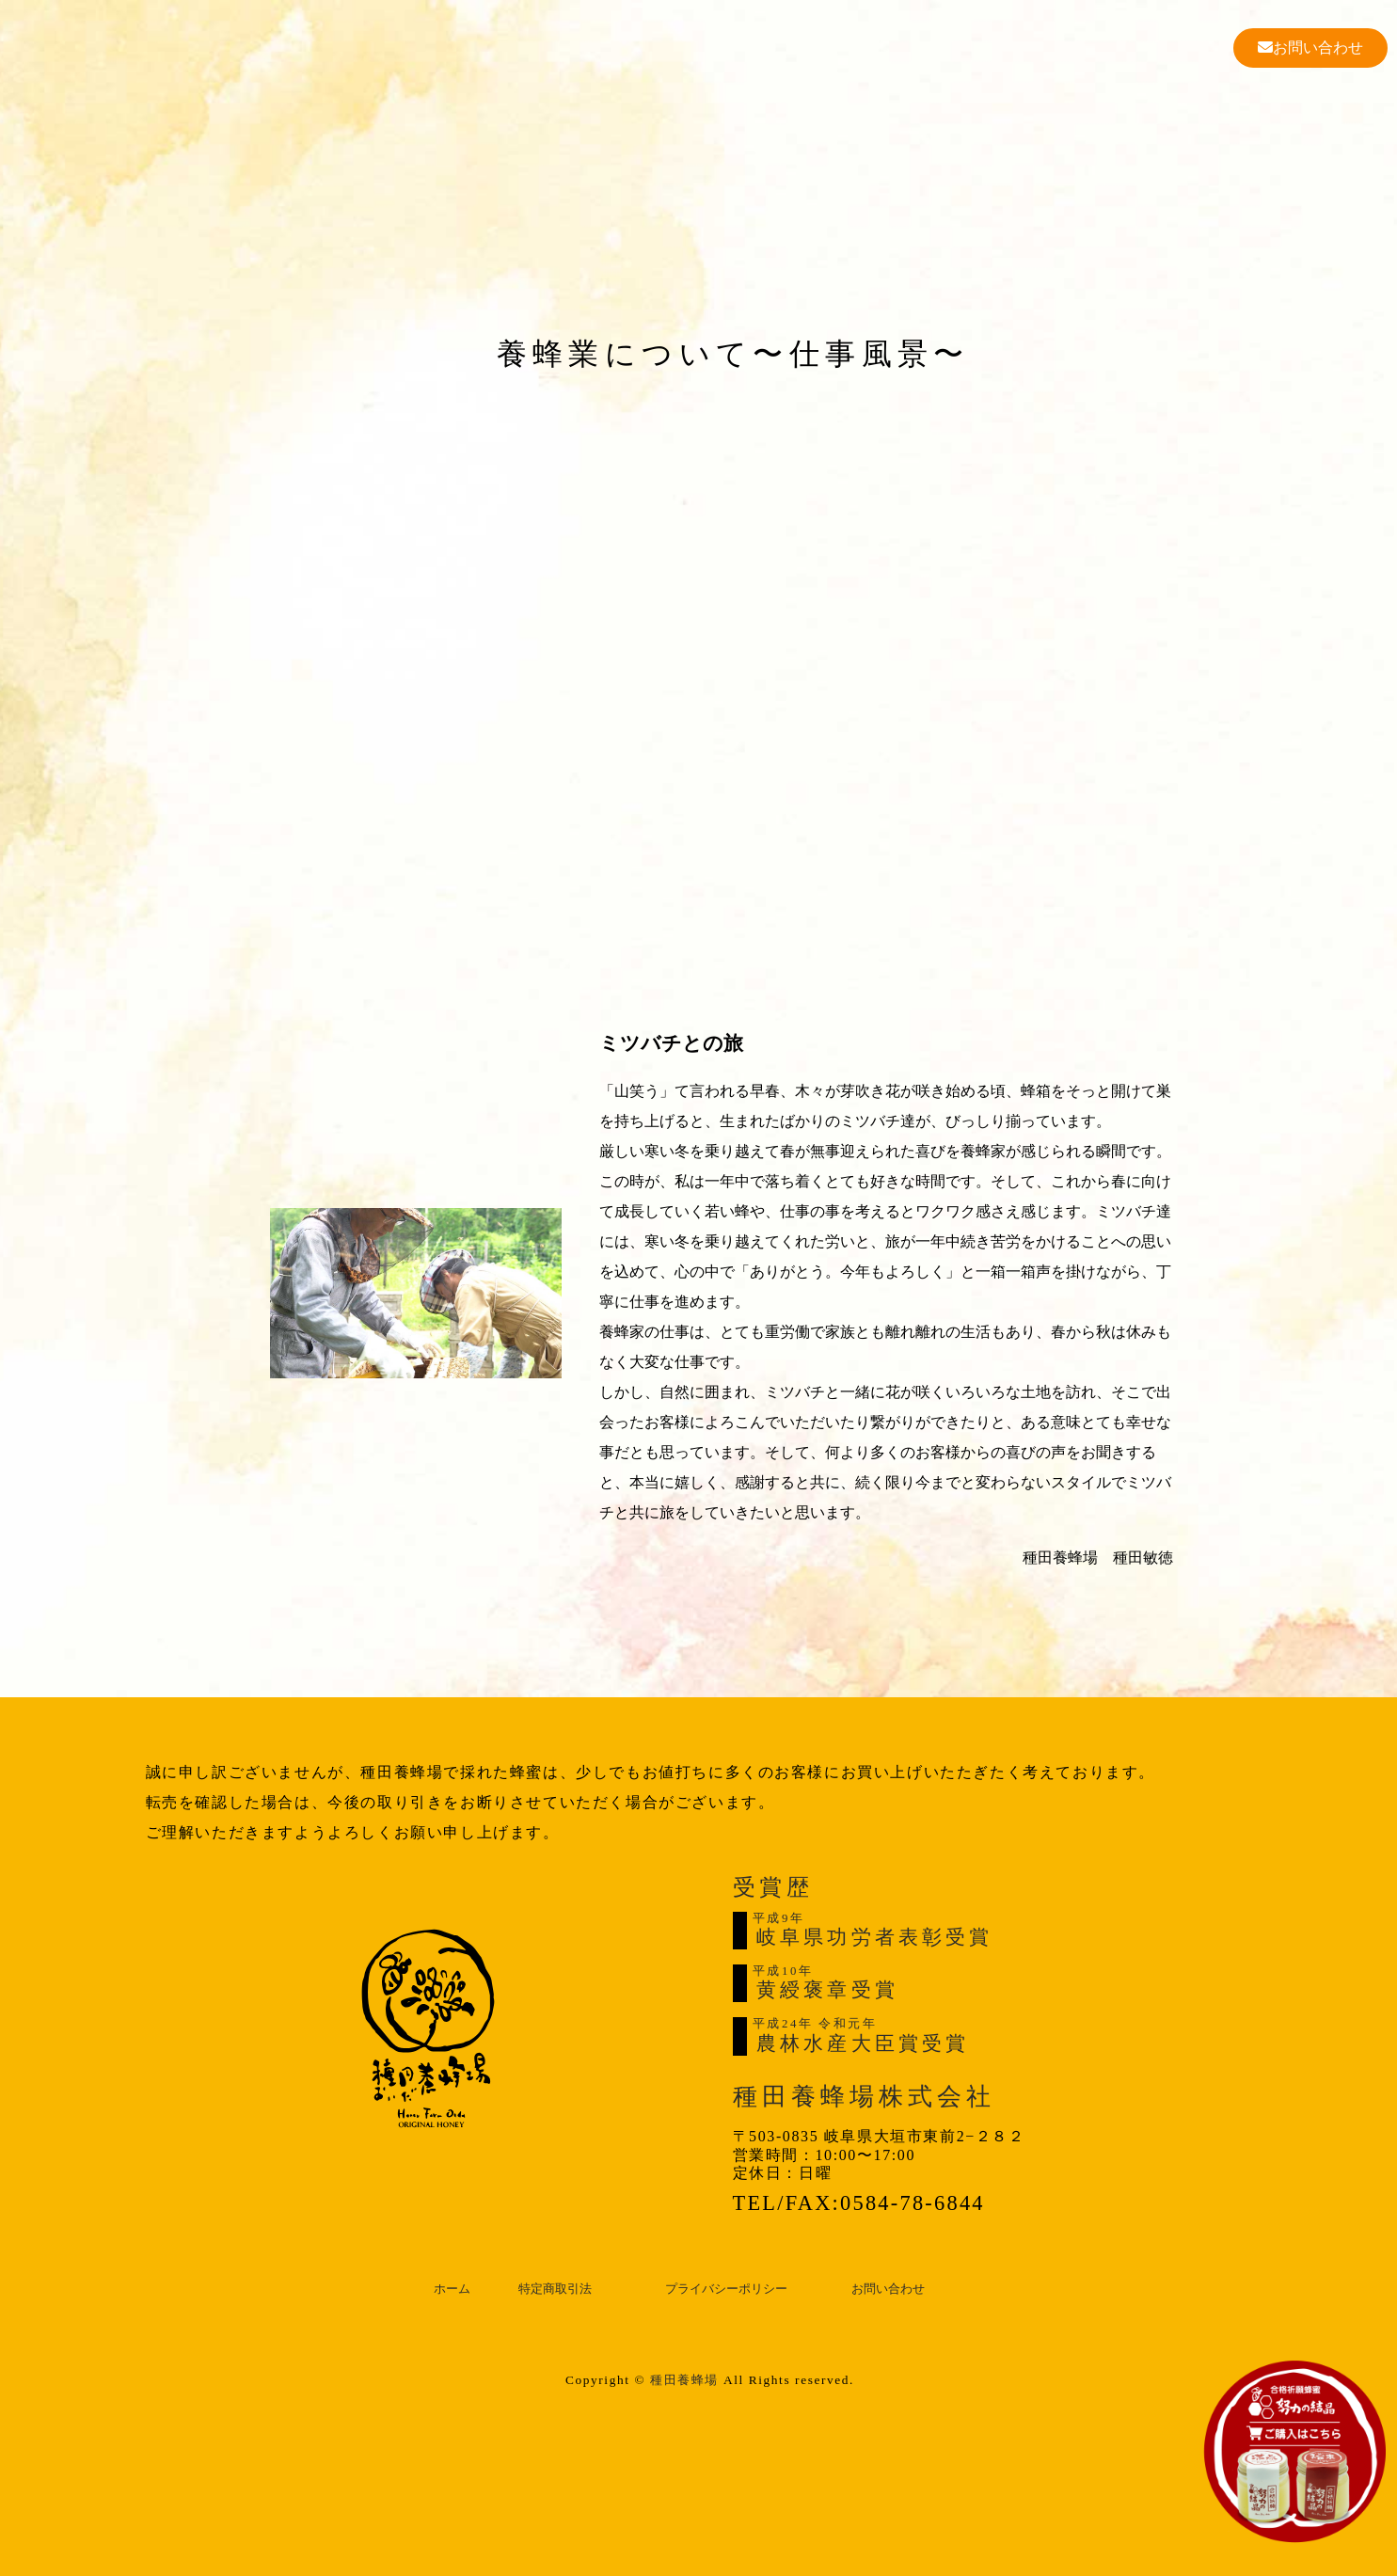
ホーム (452, 2289)
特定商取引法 (555, 2289)
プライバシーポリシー (726, 2289)
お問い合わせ (1310, 48)
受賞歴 (773, 1887)
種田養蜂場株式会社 (864, 2096)
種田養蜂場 (684, 2380)
